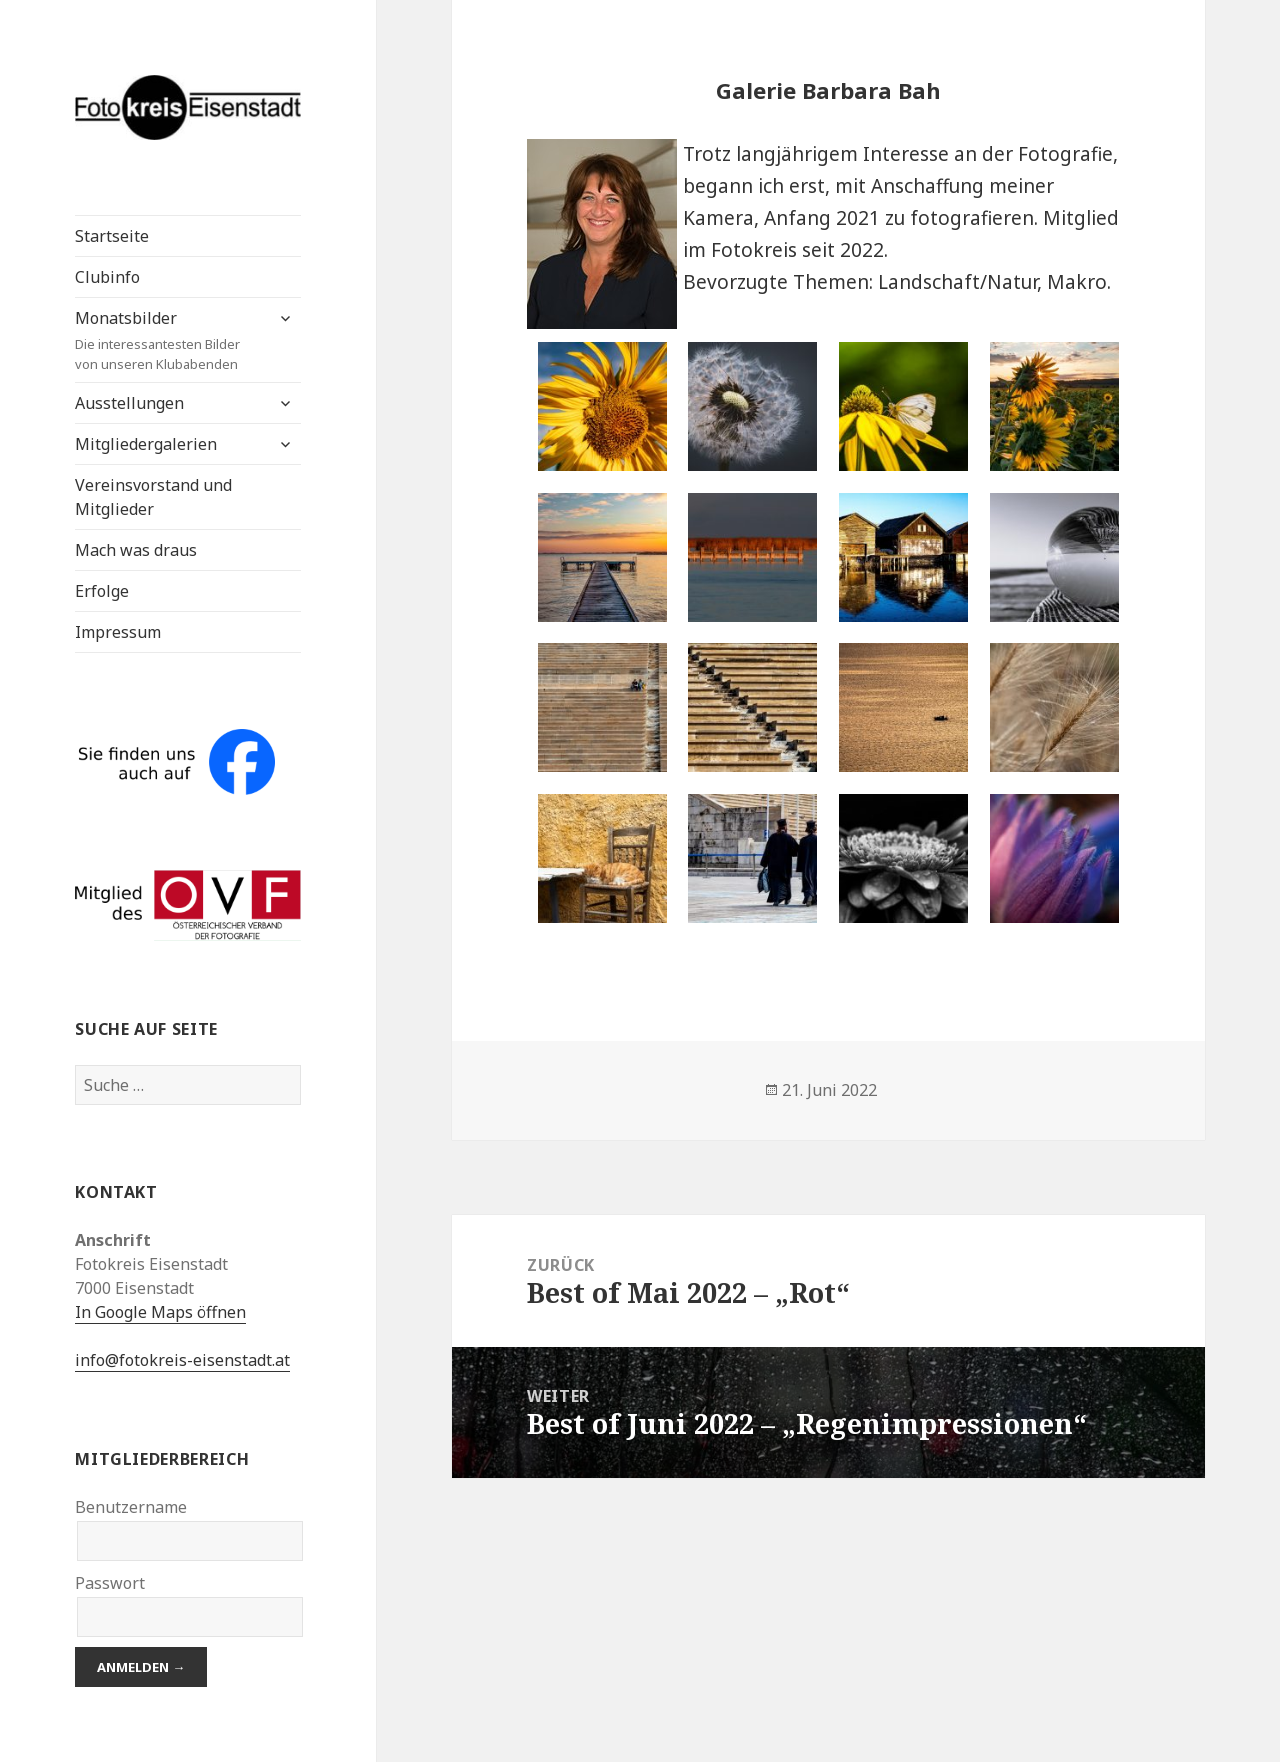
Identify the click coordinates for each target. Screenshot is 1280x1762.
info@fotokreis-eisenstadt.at (182, 1360)
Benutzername (131, 1507)
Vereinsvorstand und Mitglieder (153, 497)
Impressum (118, 632)
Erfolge (102, 591)
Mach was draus (136, 550)
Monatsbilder (169, 340)
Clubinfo (107, 277)
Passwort (110, 1583)
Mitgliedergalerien (146, 444)
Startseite (112, 236)
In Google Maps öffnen (160, 1312)
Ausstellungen (129, 403)
